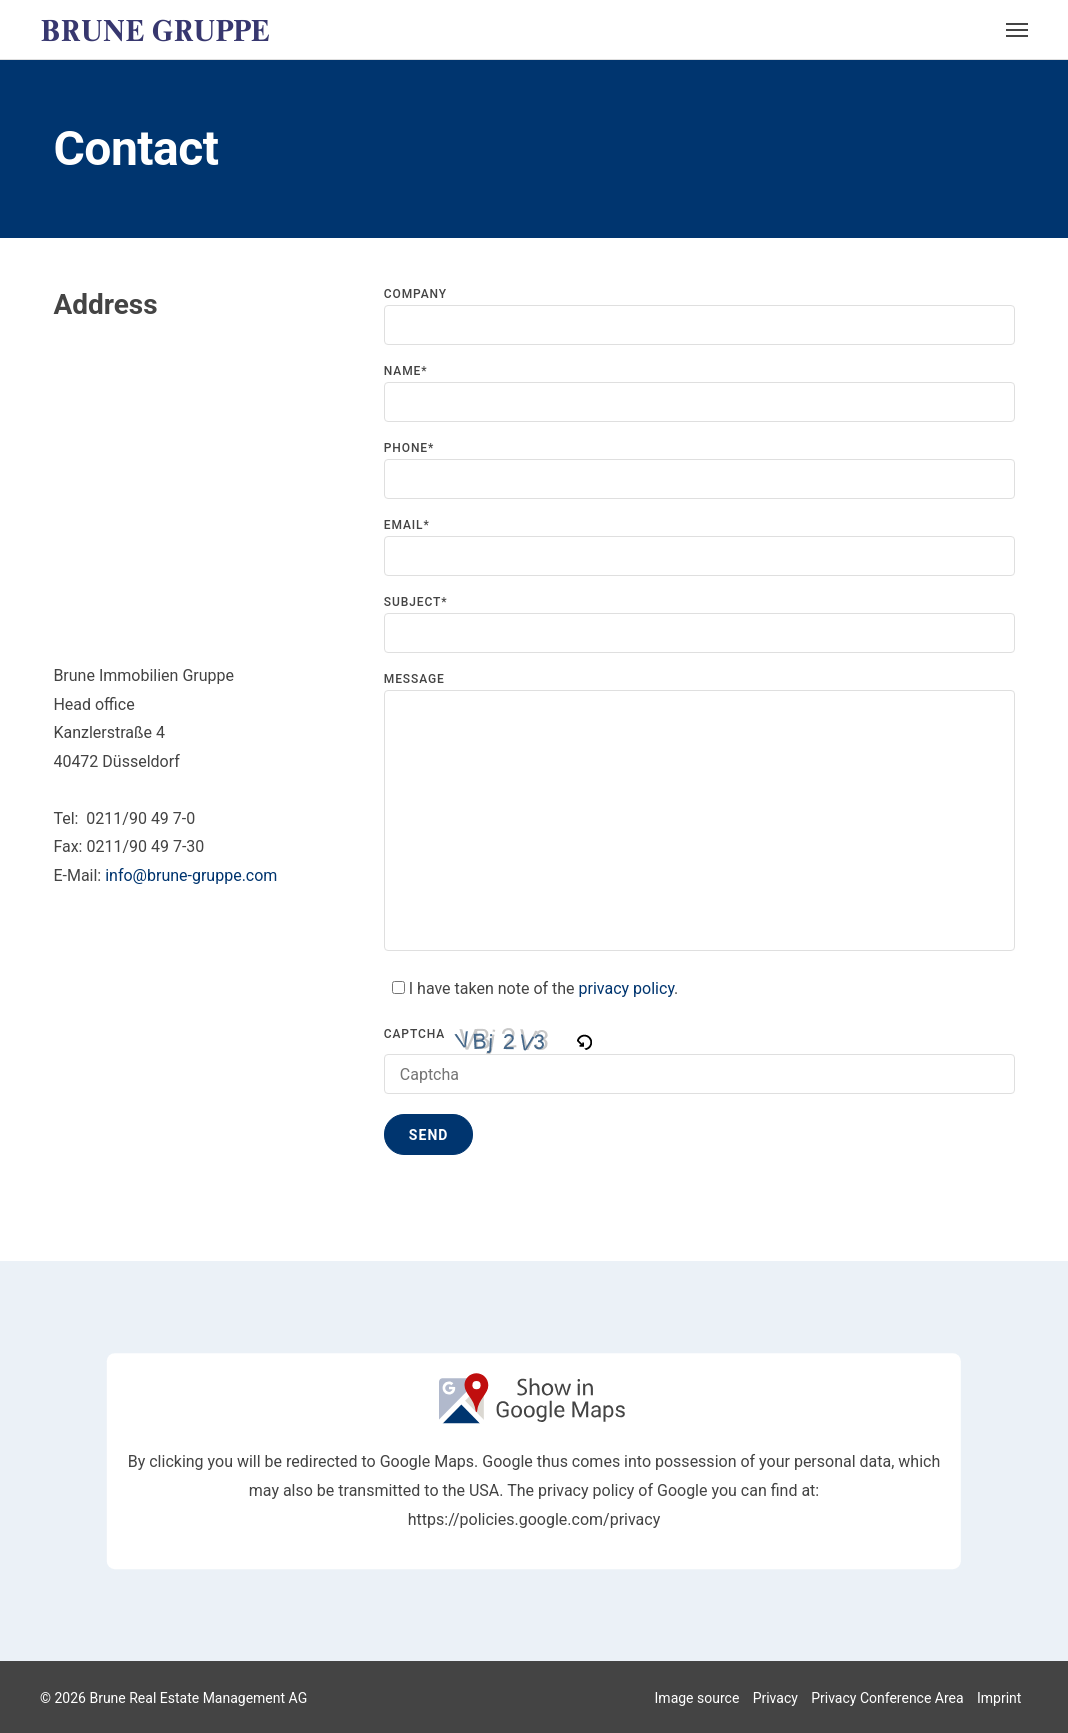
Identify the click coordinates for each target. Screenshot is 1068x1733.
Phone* (699, 470)
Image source (697, 1698)
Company (699, 316)
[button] (585, 1039)
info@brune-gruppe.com (191, 875)
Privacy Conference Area (887, 1698)
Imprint (999, 1698)
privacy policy (627, 988)
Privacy (775, 1698)
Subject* (699, 624)
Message (699, 812)
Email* (699, 547)
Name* (699, 393)
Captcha (414, 1034)
